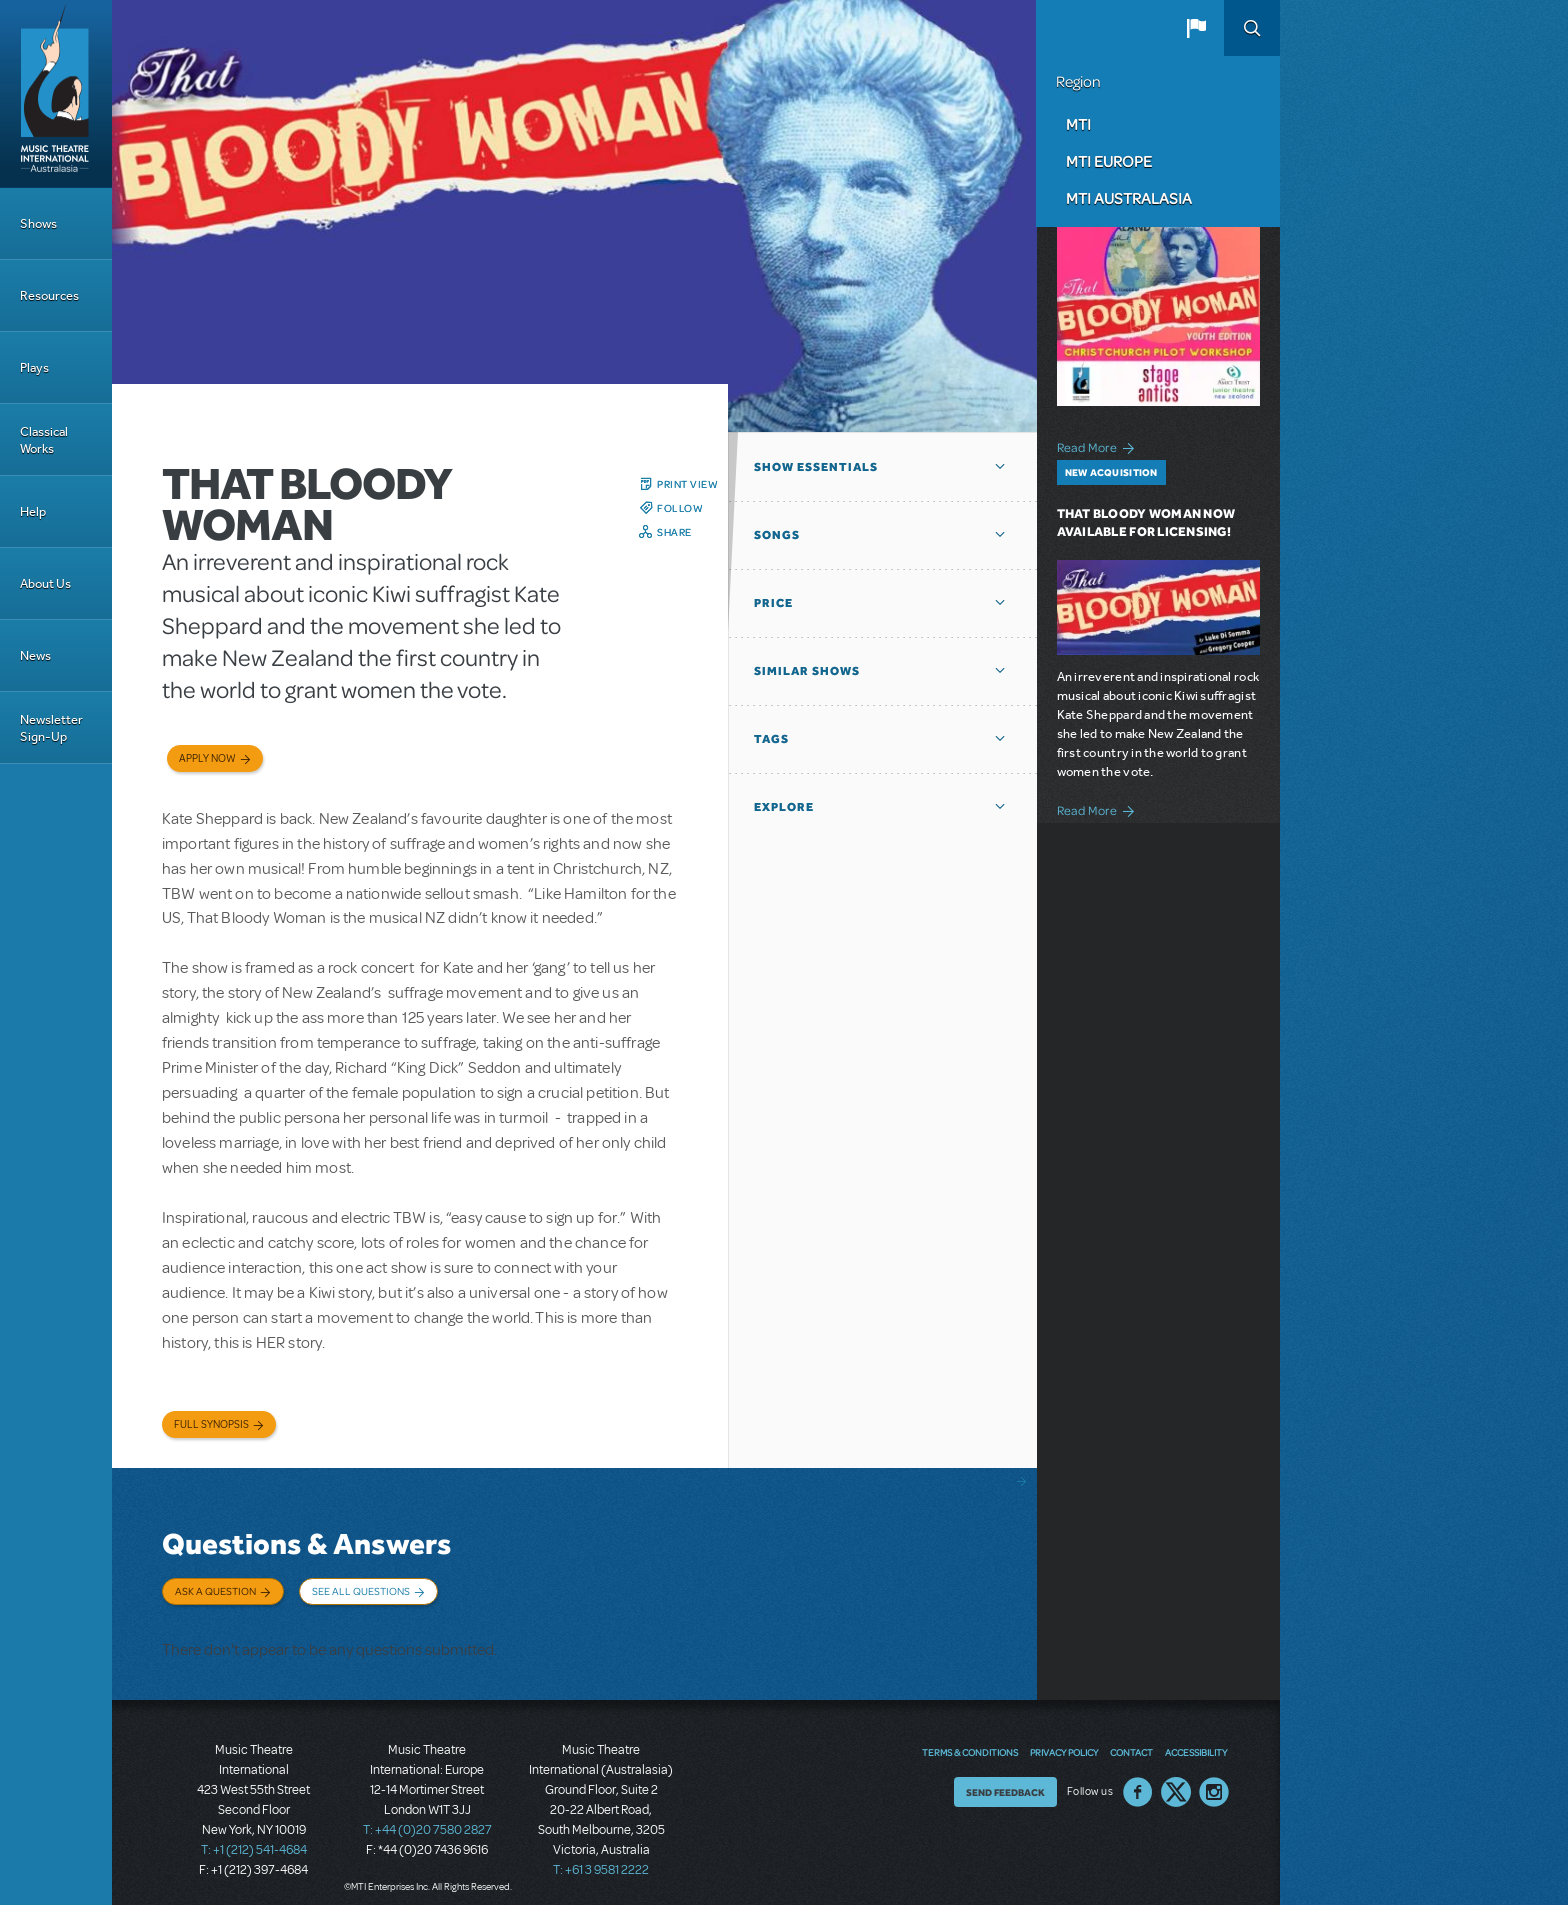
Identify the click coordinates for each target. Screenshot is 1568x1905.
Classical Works (44, 440)
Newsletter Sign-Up (51, 728)
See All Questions (361, 1591)
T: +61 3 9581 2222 (601, 1855)
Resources (49, 295)
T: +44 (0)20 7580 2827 (427, 1815)
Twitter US (1176, 1777)
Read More (1099, 445)
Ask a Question (215, 1591)
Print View (687, 484)
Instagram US (1214, 1777)
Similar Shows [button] (807, 671)
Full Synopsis (211, 1424)
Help (33, 511)
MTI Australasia (1129, 198)
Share (674, 532)
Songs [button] (777, 535)
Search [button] (1252, 28)
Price (773, 603)
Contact (1131, 1737)
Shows (38, 223)
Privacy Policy (1064, 1737)
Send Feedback (1005, 1777)
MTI (1078, 124)
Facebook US (1138, 1777)
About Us (45, 583)
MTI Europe (1109, 161)
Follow (680, 508)
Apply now (207, 758)
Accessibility (1196, 1737)
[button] (1196, 28)
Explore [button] (784, 807)
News (35, 655)
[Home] (56, 94)
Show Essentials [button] (816, 467)
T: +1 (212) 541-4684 (254, 1835)
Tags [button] (771, 739)
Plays (34, 367)
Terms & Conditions (970, 1737)
